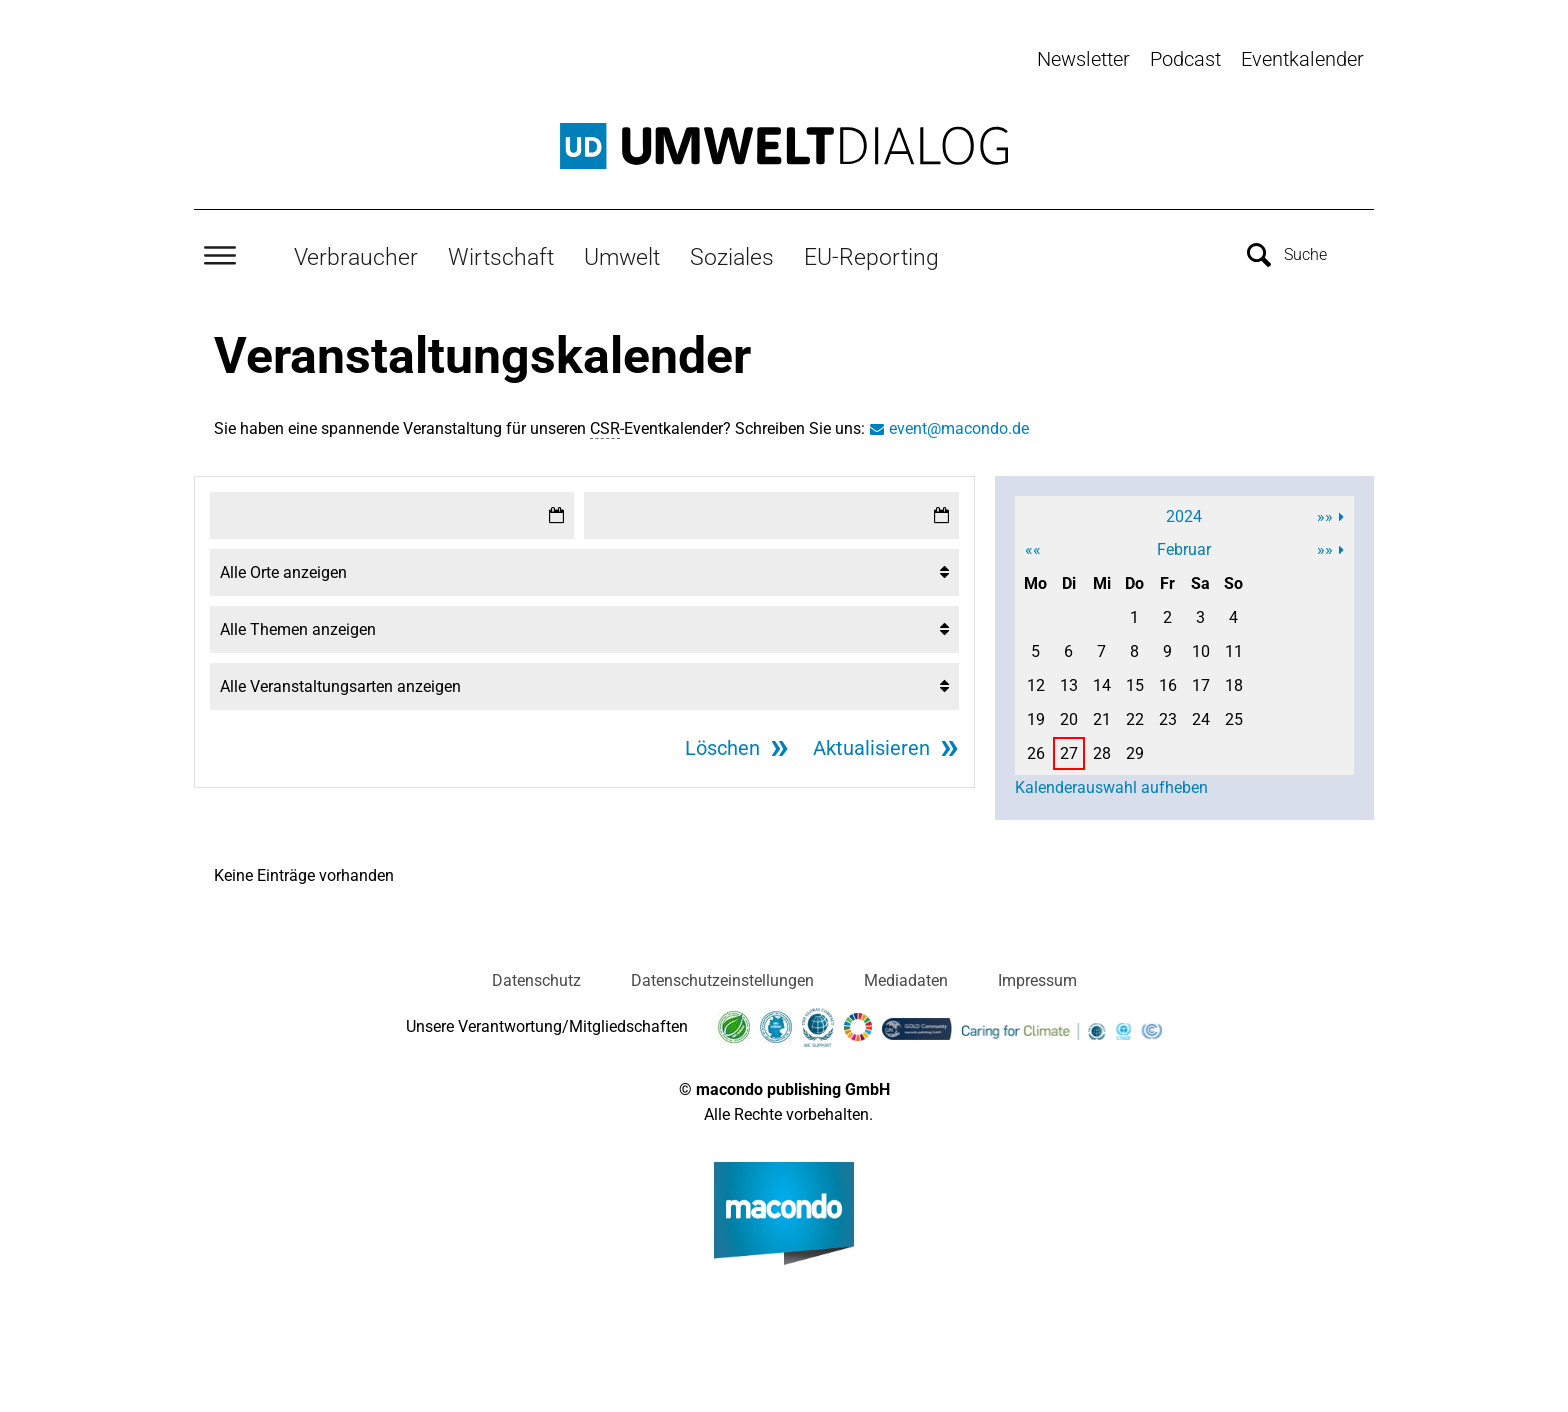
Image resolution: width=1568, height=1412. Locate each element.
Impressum (1037, 980)
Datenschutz (536, 980)
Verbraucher (356, 257)
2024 (1184, 516)
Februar (1184, 549)
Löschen (722, 748)
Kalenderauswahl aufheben (1111, 787)
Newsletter (1083, 59)
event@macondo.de (959, 428)
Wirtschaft (501, 257)
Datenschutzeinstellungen (722, 980)
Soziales (732, 257)
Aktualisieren (871, 748)
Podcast (1185, 59)
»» (1325, 516)
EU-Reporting (871, 257)
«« (1033, 549)
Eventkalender (1302, 59)
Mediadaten (906, 980)
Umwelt (622, 257)
